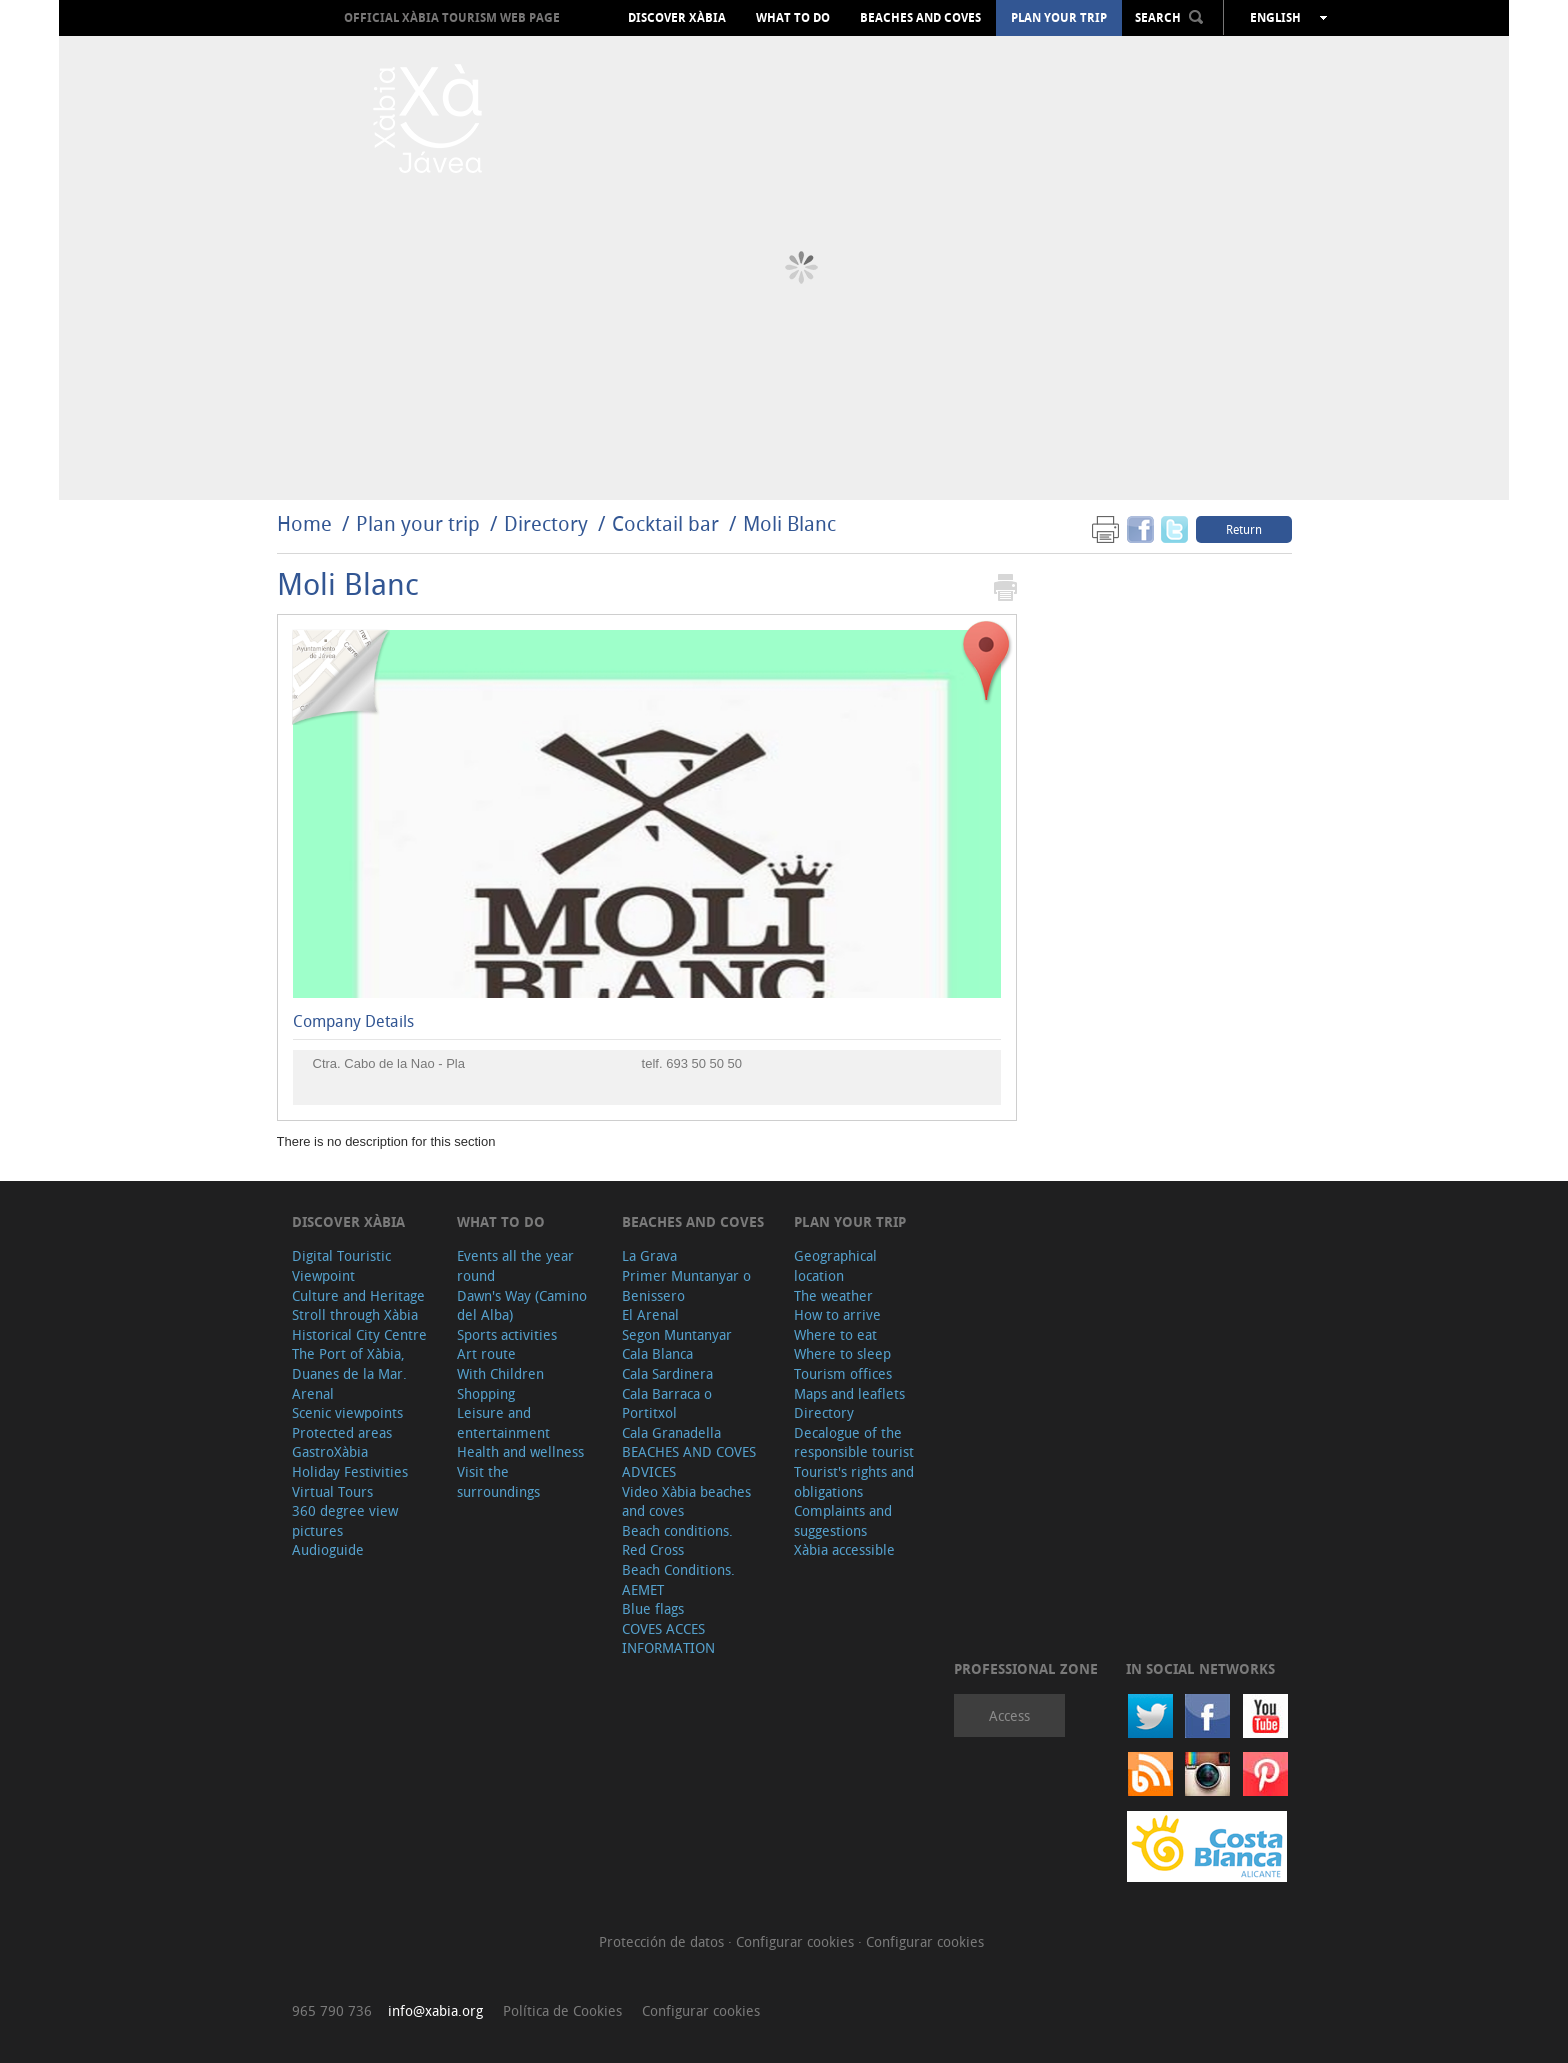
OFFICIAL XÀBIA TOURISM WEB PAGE (452, 17)
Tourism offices (843, 1373)
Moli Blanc (789, 523)
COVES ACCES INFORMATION (668, 1638)
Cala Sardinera (667, 1373)
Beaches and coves (920, 18)
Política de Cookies (562, 2010)
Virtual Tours (332, 1491)
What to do (793, 18)
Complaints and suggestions (843, 1520)
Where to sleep (842, 1353)
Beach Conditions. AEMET (678, 1579)
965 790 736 (332, 2010)
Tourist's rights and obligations (854, 1481)
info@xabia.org (435, 2010)
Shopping (486, 1393)
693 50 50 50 (704, 1063)
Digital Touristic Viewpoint (341, 1265)
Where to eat (835, 1334)
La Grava (649, 1255)
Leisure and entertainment (503, 1422)
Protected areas (342, 1432)
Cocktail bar (665, 523)
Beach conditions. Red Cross (677, 1540)
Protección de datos (663, 1941)
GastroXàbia (330, 1451)
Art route (486, 1353)
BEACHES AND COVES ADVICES (689, 1461)
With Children (500, 1373)
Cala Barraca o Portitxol (667, 1403)
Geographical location (835, 1265)
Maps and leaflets (849, 1393)
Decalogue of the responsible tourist (854, 1442)
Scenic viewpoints (347, 1412)
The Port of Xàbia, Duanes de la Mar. (349, 1363)
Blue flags (653, 1608)
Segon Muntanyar (677, 1334)
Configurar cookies (797, 1941)
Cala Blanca (657, 1353)
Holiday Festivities (350, 1471)
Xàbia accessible (844, 1549)
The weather (833, 1295)
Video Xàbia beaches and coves (686, 1501)
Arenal (313, 1393)
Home (304, 523)
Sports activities (507, 1334)
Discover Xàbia (677, 18)
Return (1244, 529)
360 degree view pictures (345, 1520)
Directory (546, 523)
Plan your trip (1059, 18)
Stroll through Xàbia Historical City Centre (359, 1324)
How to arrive (837, 1314)
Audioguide (328, 1549)
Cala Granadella (671, 1432)
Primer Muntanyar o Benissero (686, 1285)
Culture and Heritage (358, 1295)
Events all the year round (515, 1265)
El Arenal (650, 1314)
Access (1009, 1715)
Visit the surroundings (498, 1481)
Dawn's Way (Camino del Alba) (522, 1305)
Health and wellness (520, 1451)
